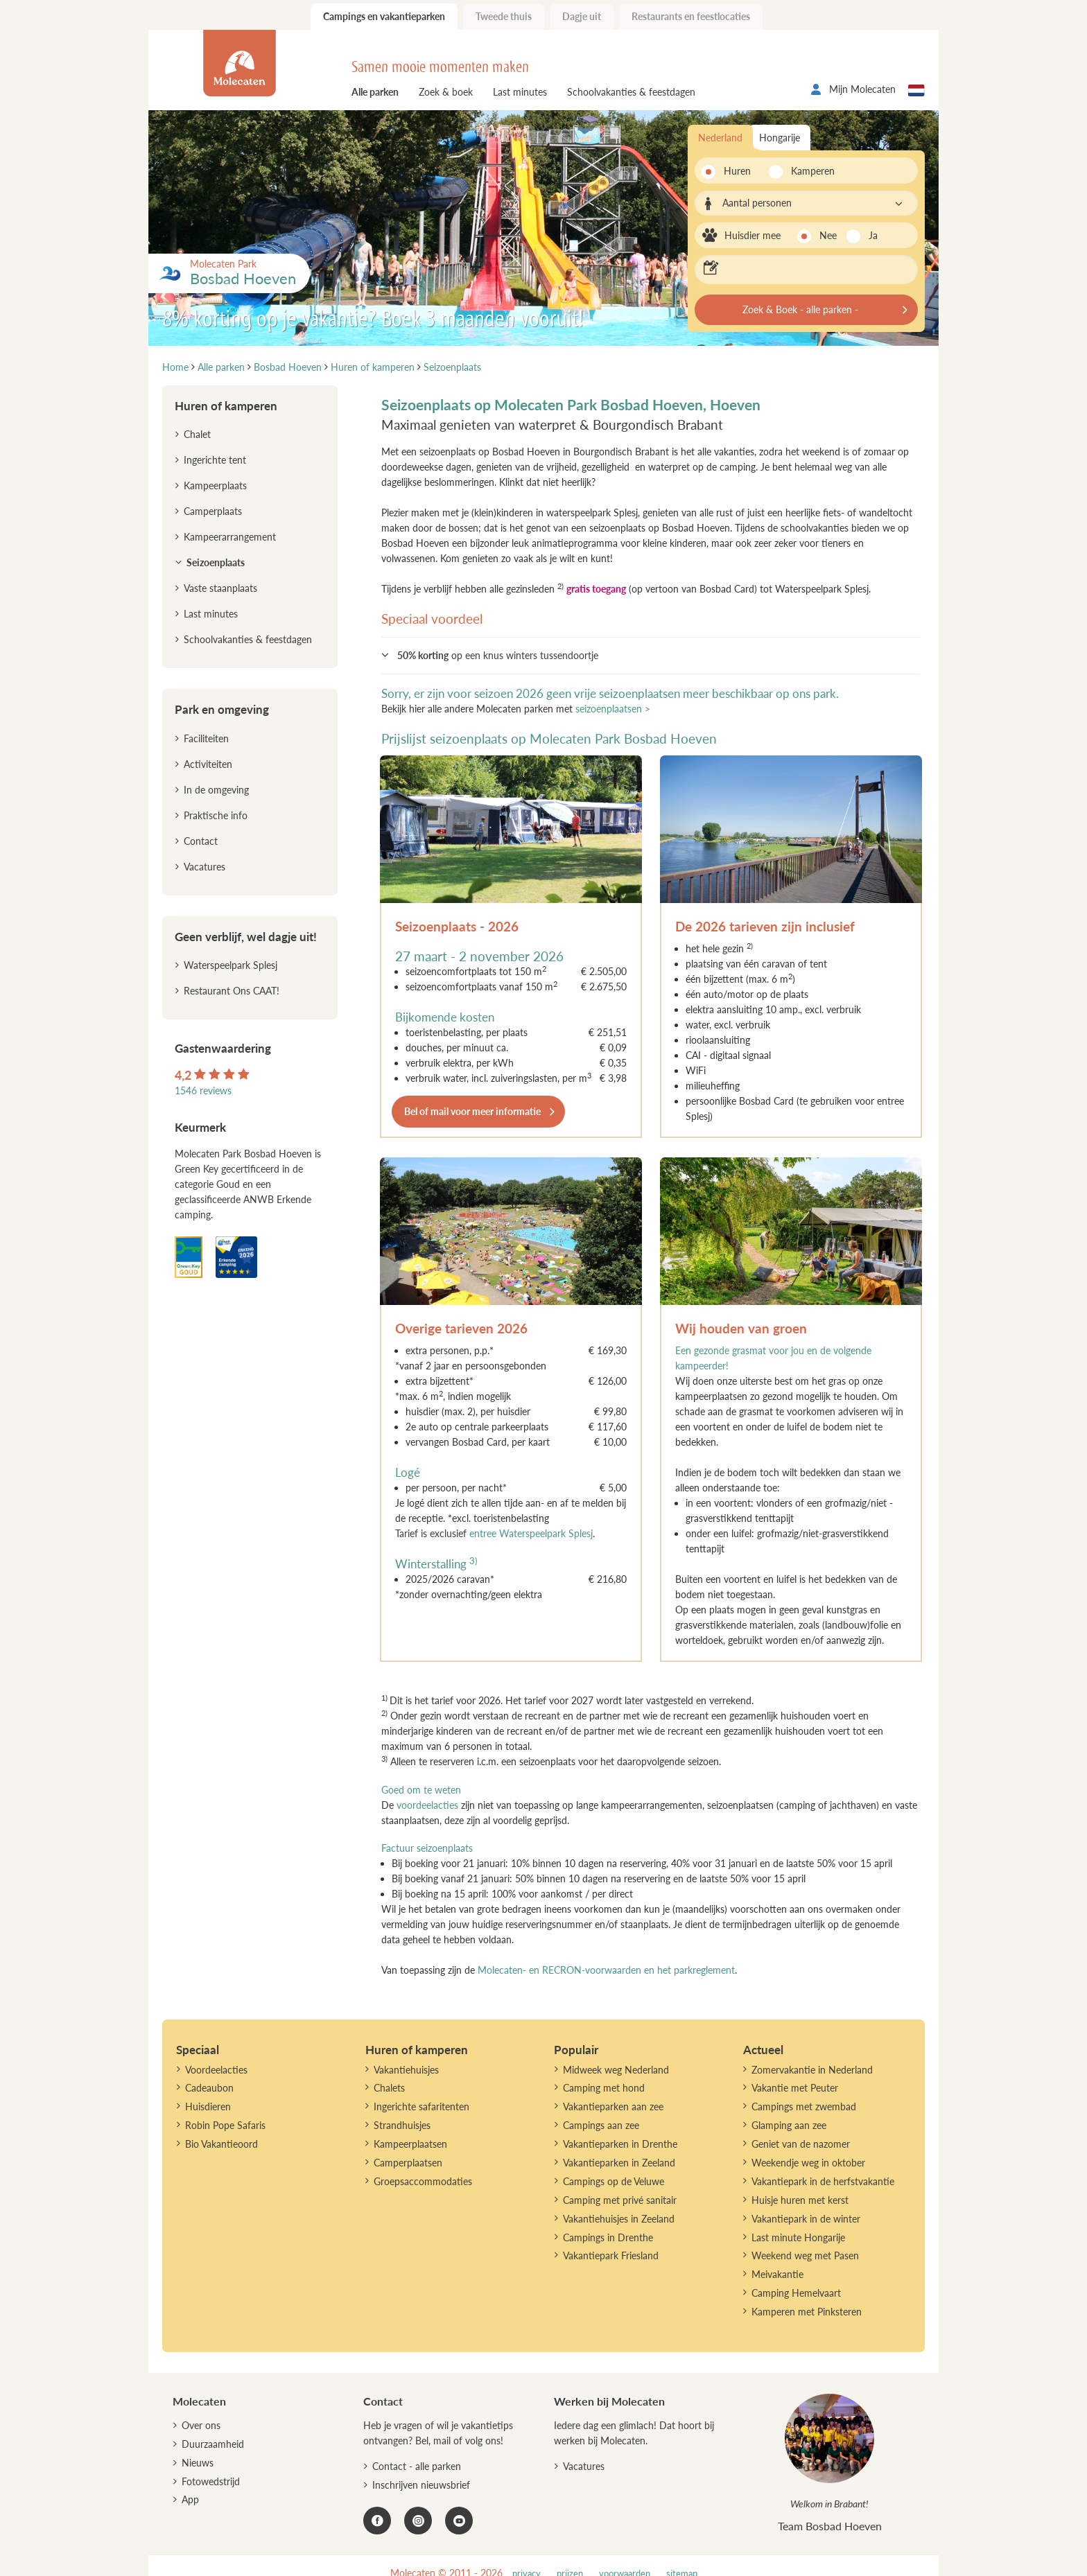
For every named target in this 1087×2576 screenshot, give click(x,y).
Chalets (389, 2088)
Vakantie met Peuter (794, 2088)
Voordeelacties (216, 2070)
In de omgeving (216, 790)
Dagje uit (581, 16)
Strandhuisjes (402, 2125)
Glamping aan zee (788, 2125)
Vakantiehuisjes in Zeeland (619, 2219)
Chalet (197, 434)
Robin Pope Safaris (225, 2125)
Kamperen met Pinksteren (806, 2311)
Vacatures (204, 867)
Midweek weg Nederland (616, 2070)
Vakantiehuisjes (406, 2070)
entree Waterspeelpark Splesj (531, 1533)
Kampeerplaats (215, 485)
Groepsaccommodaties (423, 2181)
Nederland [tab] (720, 137)
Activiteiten (208, 764)
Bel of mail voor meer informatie (472, 1111)
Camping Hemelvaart (796, 2293)
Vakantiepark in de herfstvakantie (822, 2181)
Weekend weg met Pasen (805, 2255)
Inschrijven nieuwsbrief (421, 2485)
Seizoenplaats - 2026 (457, 926)
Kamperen (808, 171)
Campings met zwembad (803, 2106)
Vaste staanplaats (220, 588)
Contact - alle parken (416, 2466)
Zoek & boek (446, 92)
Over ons (201, 2425)
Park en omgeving (222, 709)
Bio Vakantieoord (221, 2144)
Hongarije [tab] (779, 137)
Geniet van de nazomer (800, 2144)
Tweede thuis (504, 16)
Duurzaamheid (213, 2444)
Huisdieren (208, 2106)
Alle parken (375, 92)
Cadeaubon (209, 2088)
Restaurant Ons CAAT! (231, 991)
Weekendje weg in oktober (808, 2162)
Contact (201, 841)
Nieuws (198, 2463)
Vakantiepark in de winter (805, 2219)
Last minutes (520, 92)
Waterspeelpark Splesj (230, 965)
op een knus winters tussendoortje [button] (497, 655)
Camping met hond (604, 2088)
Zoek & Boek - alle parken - (800, 309)
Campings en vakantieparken (384, 16)
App (190, 2499)
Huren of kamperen (226, 405)
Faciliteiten (206, 738)
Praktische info (215, 815)
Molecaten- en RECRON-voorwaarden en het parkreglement (606, 1970)
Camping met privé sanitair (620, 2200)
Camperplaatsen (408, 2162)
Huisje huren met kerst (800, 2200)
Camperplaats (213, 511)
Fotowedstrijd (211, 2481)
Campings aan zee (601, 2125)
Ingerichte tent (215, 460)
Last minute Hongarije (798, 2237)
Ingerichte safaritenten (421, 2106)
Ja (873, 235)
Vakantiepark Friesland (611, 2255)
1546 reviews (203, 1090)
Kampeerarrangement (230, 537)
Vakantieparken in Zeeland (619, 2162)
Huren (737, 171)
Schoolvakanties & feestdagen (631, 92)
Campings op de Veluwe (613, 2181)
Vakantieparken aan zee (613, 2106)
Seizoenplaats (215, 562)
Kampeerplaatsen (410, 2144)
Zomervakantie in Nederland (812, 2070)
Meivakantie (777, 2274)
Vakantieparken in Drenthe (620, 2144)
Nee (828, 235)
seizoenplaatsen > (612, 709)
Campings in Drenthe (608, 2237)
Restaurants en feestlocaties (691, 16)
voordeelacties (427, 1805)
